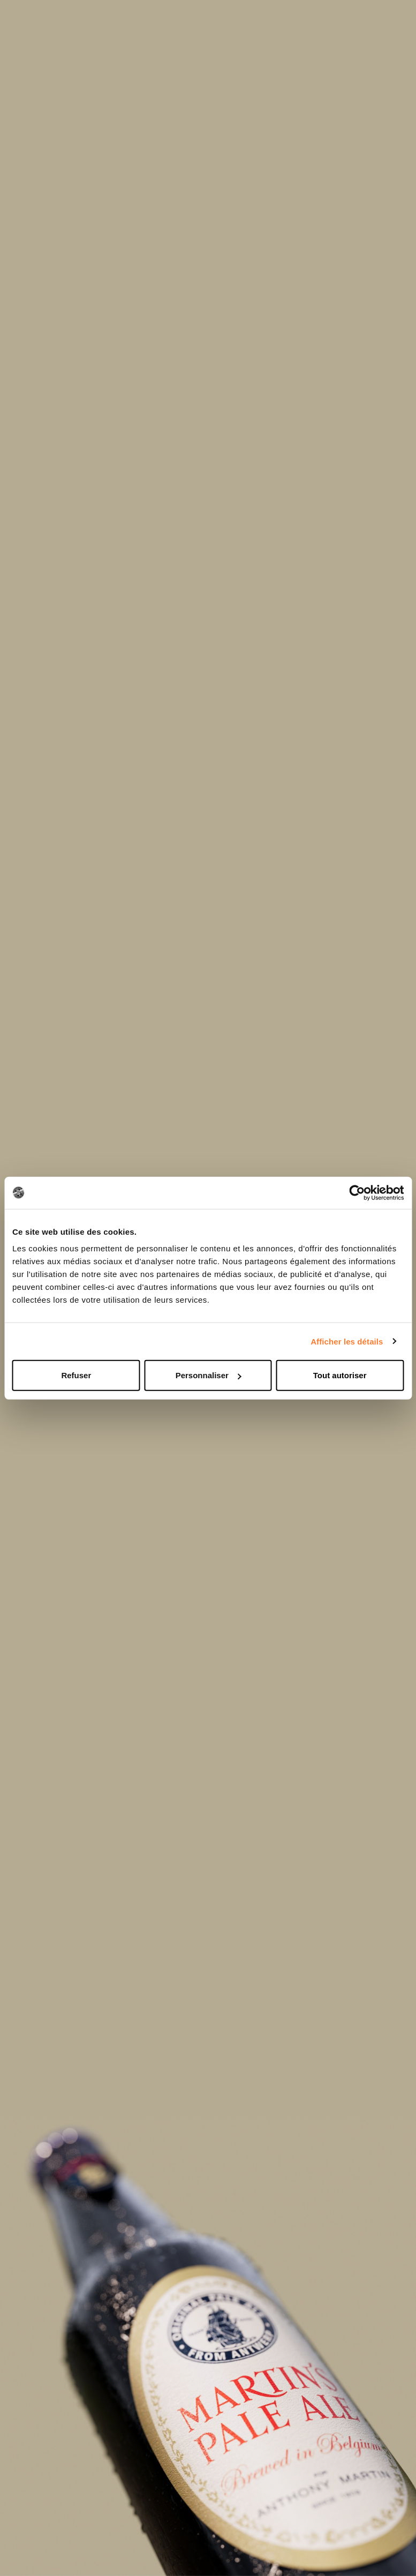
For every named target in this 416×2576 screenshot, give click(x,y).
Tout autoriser (340, 1375)
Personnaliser (208, 1375)
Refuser (76, 1375)
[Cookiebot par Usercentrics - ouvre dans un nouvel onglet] (357, 1192)
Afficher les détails (347, 1341)
